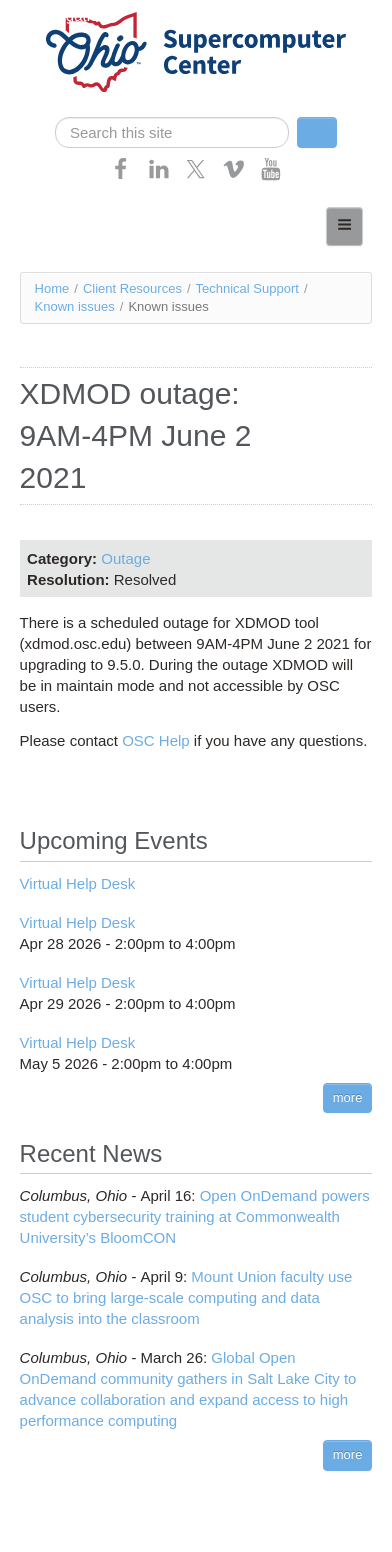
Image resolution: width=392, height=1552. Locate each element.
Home (52, 288)
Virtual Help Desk (78, 883)
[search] (172, 132)
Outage (125, 558)
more (348, 1097)
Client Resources (132, 288)
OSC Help (156, 740)
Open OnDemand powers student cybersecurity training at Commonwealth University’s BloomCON (195, 1216)
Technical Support (247, 288)
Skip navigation (56, 15)
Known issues (75, 306)
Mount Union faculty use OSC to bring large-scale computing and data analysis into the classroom (186, 1297)
